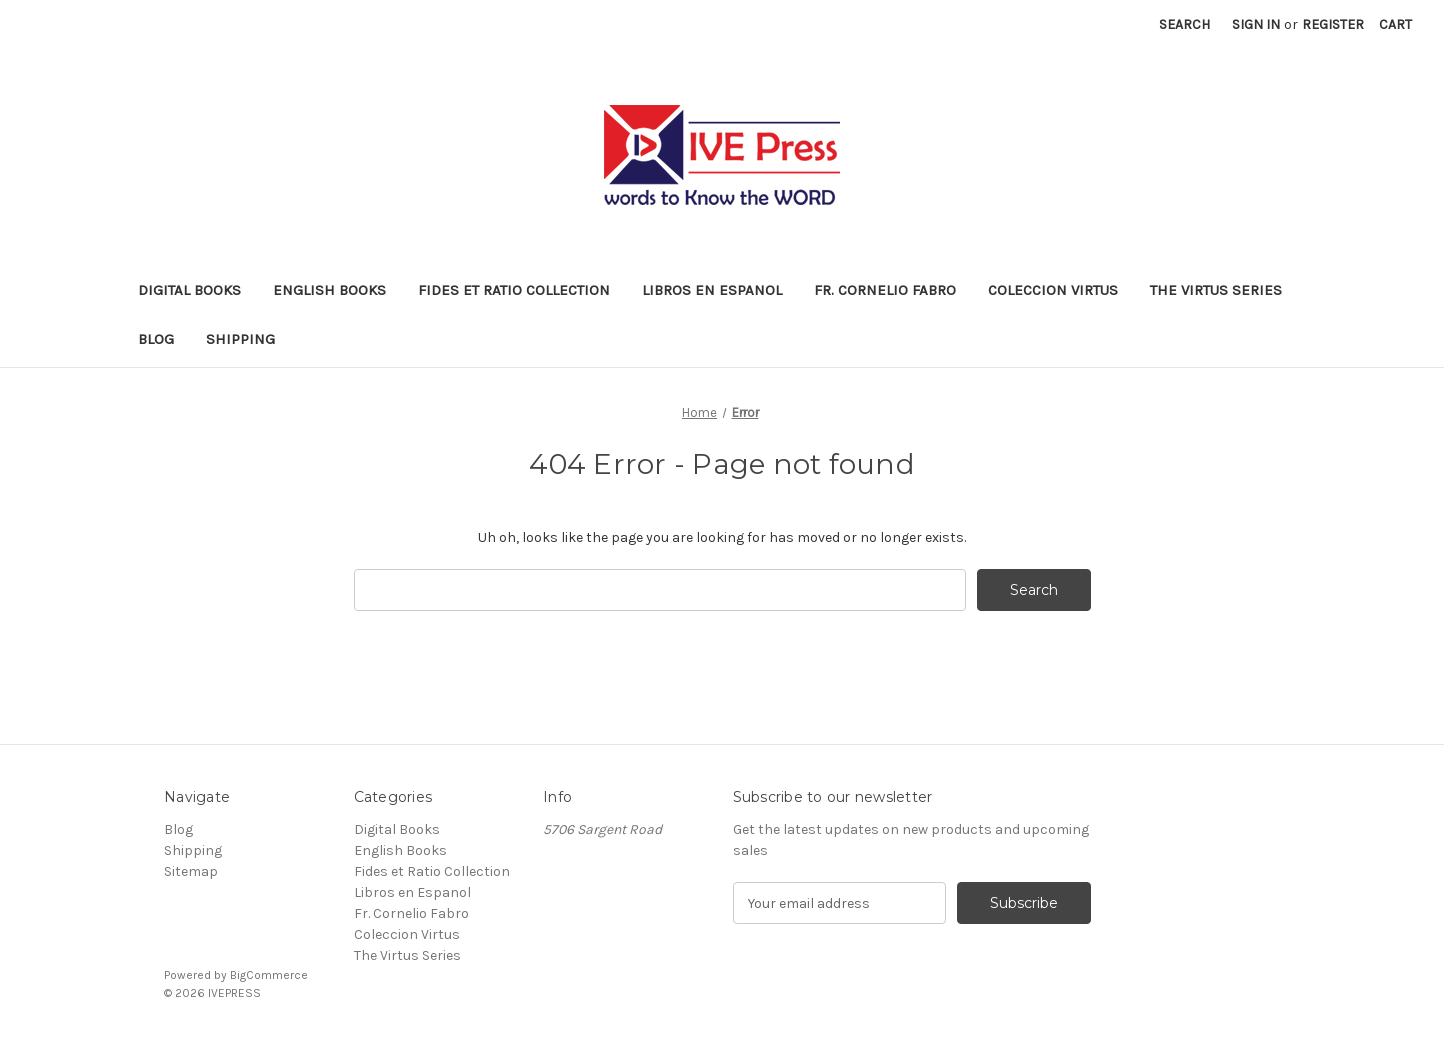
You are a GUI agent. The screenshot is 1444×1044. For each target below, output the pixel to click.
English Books (329, 290)
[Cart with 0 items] (1395, 24)
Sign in (1256, 24)
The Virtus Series (1216, 290)
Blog (156, 339)
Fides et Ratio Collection (514, 290)
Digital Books (189, 290)
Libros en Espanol (712, 290)
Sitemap (191, 871)
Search (1184, 24)
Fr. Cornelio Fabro (885, 290)
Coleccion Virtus (1053, 290)
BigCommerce (269, 975)
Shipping (240, 339)
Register (1333, 24)
